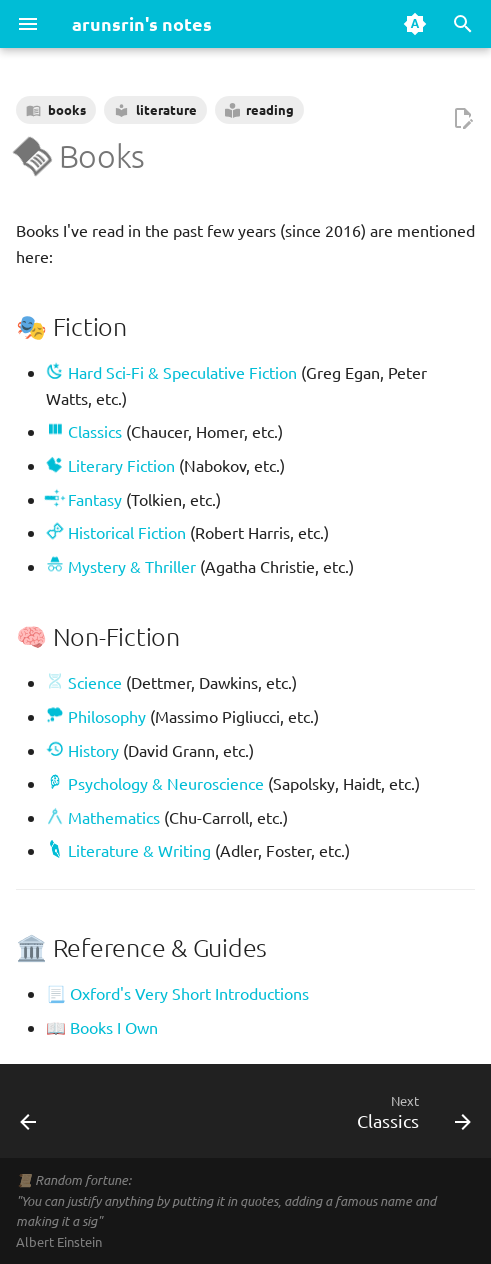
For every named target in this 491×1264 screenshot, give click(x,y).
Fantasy (84, 499)
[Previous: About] (29, 1117)
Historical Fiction (116, 532)
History (82, 750)
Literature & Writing (132, 850)
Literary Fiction (110, 465)
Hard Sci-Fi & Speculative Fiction (171, 372)
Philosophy (96, 716)
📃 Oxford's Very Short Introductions (177, 993)
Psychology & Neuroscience (158, 783)
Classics (84, 431)
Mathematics (103, 817)
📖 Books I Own (102, 1027)
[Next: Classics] (410, 1117)
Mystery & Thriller (121, 566)
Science (84, 682)
